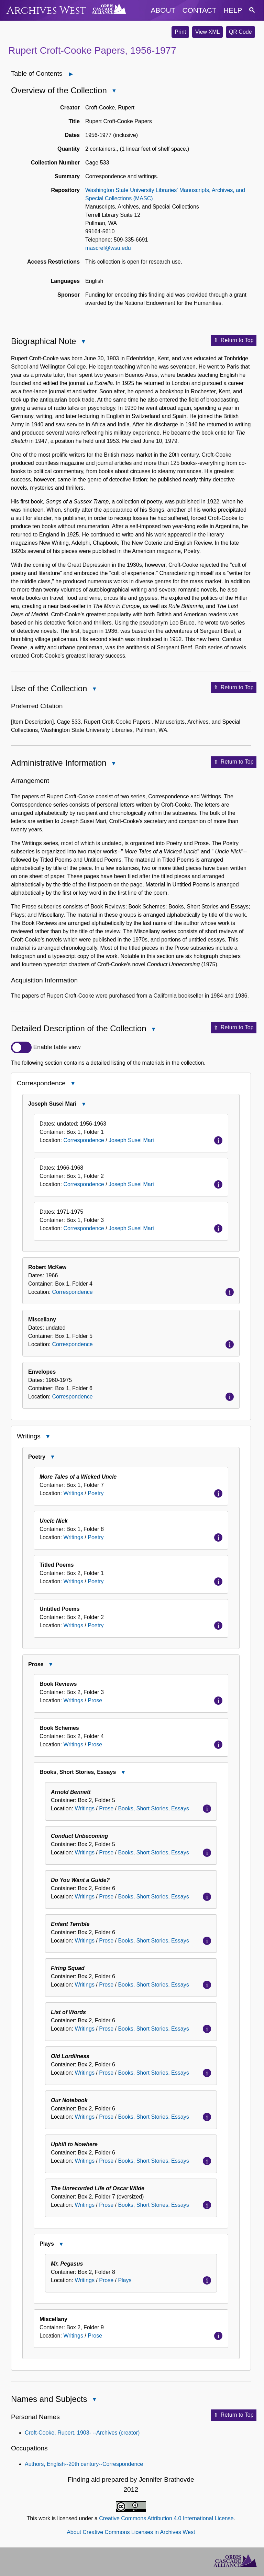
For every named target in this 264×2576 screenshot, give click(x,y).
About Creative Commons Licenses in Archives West (131, 2532)
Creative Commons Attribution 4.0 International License (166, 2518)
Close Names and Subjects (94, 2400)
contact (200, 10)
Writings (73, 1493)
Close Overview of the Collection (114, 91)
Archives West (46, 10)
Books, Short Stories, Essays (153, 1808)
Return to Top (233, 340)
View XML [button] (207, 32)
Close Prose (50, 1665)
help (232, 10)
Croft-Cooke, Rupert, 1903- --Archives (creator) (82, 2433)
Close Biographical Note (83, 342)
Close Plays (61, 2244)
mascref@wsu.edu (108, 248)
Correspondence (83, 1140)
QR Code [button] (240, 32)
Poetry (95, 1493)
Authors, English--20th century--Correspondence (84, 2464)
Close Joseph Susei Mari (83, 1104)
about (163, 10)
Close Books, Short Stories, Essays (123, 1773)
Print (180, 32)
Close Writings (47, 1437)
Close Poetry (52, 1457)
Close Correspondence (72, 1084)
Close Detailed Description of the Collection (153, 1029)
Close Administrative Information (113, 764)
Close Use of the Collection (94, 689)
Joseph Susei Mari (131, 1140)
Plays (124, 2280)
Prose (95, 1700)
